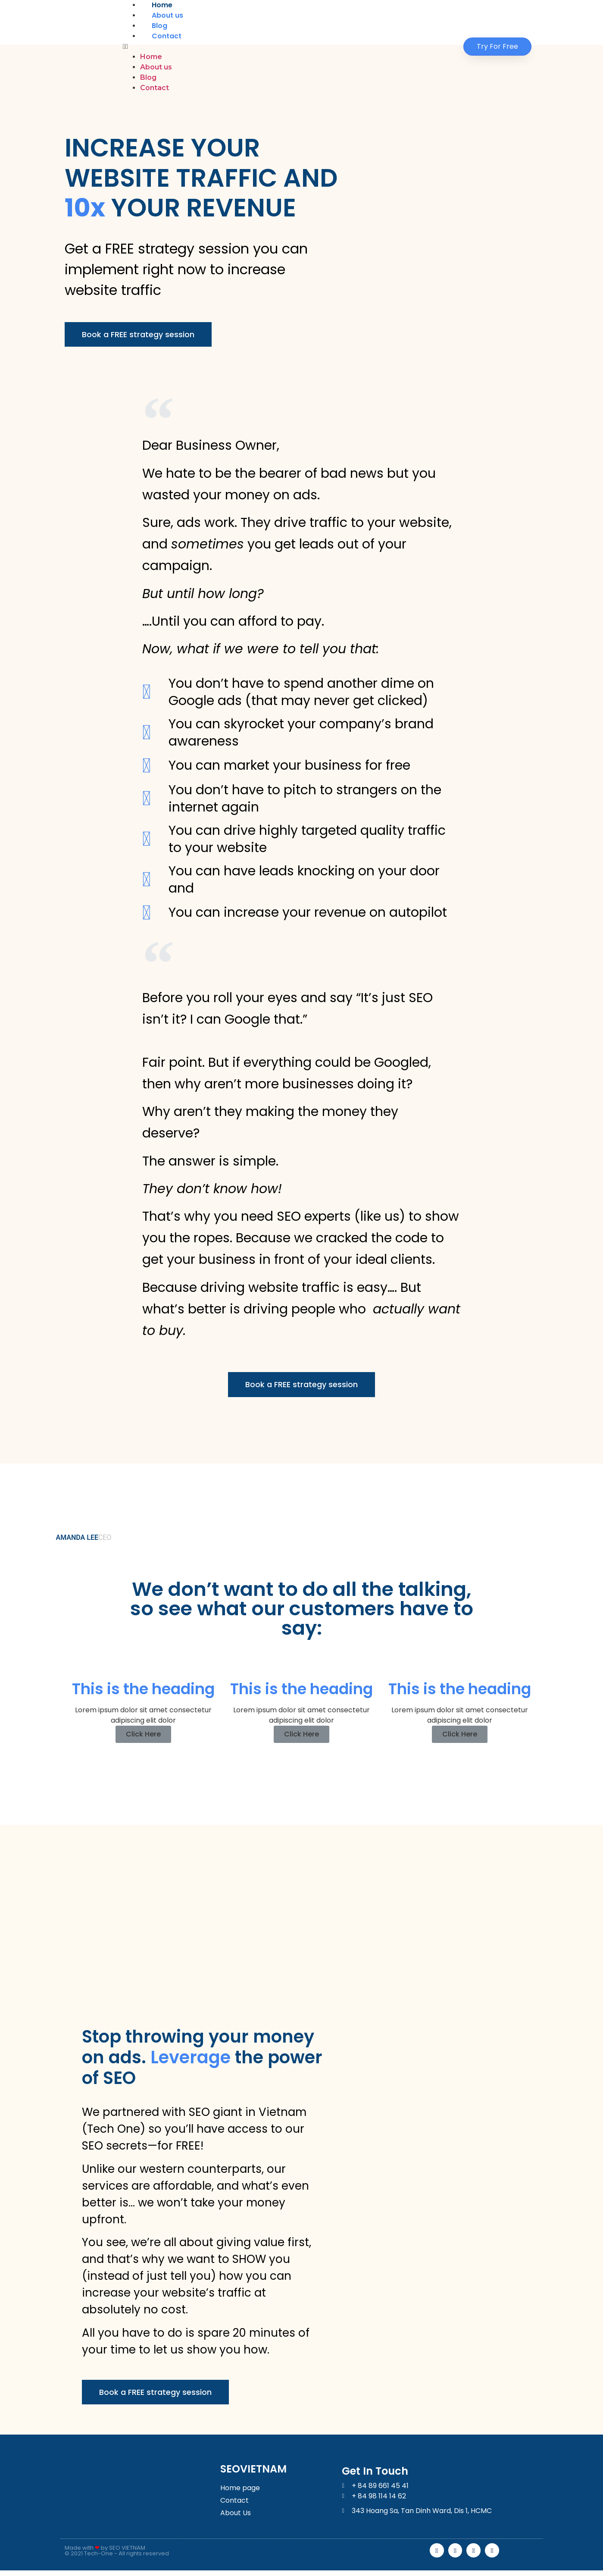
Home (162, 5)
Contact (166, 36)
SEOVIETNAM (253, 2472)
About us (167, 15)
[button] (286, 46)
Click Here (143, 1736)
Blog (159, 26)
